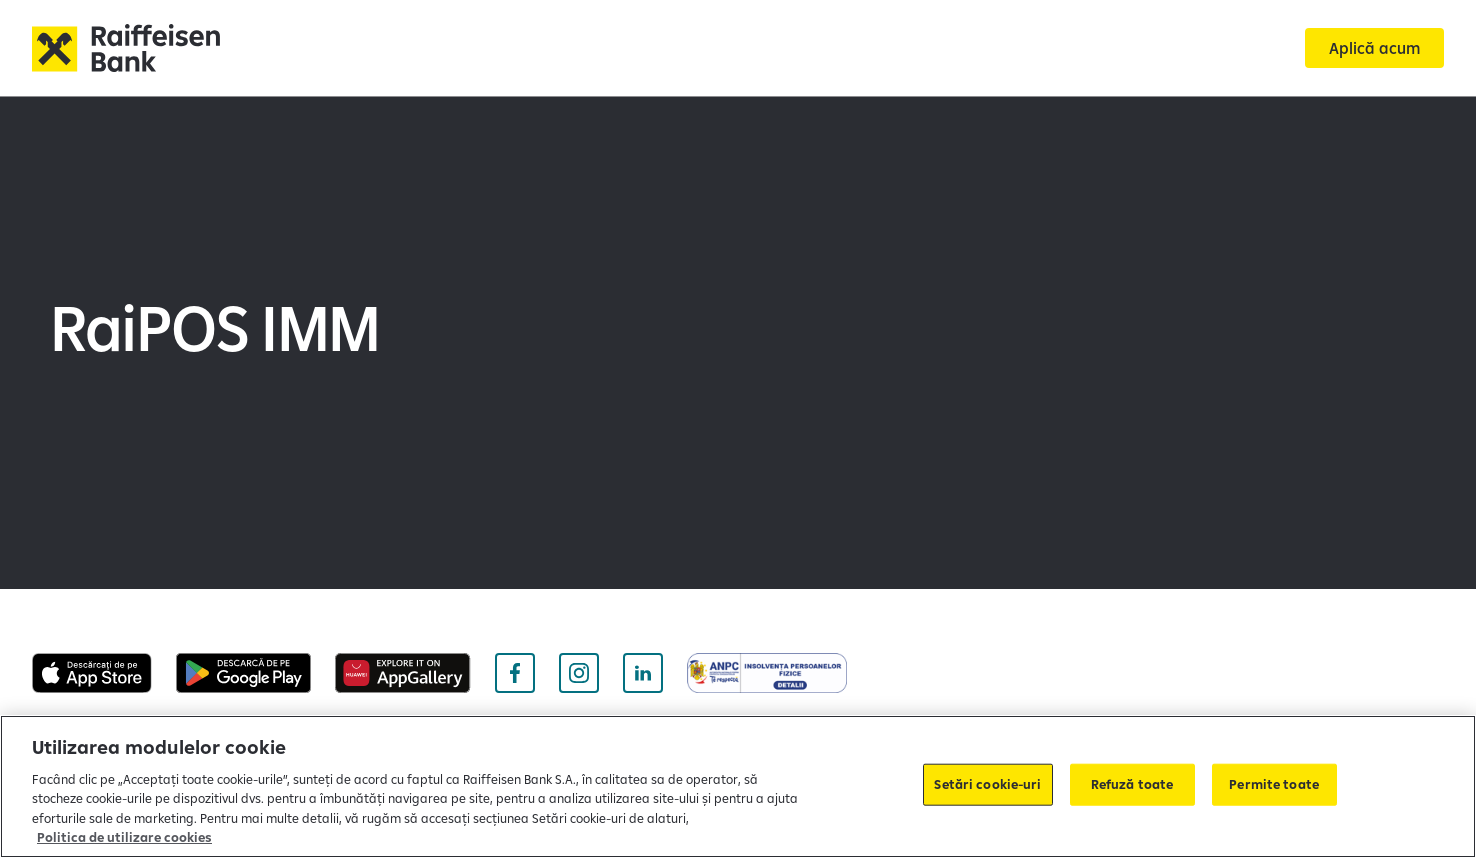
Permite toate (1274, 784)
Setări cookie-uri (987, 784)
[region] (738, 786)
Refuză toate (1132, 784)
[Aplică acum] (1374, 48)
